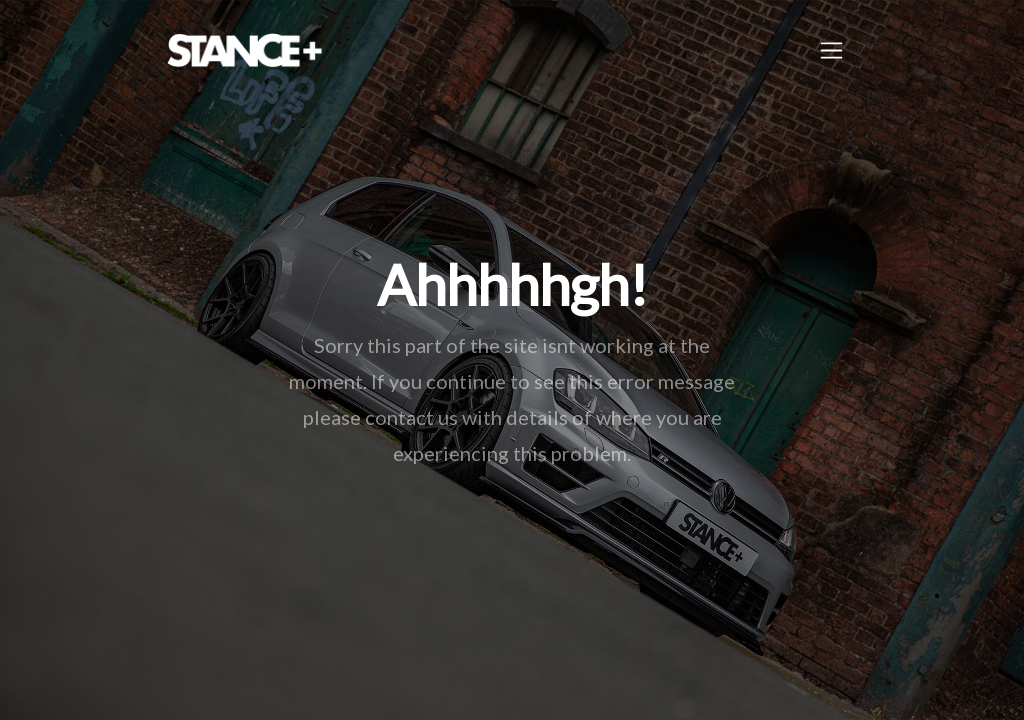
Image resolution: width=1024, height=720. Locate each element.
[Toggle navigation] (831, 50)
